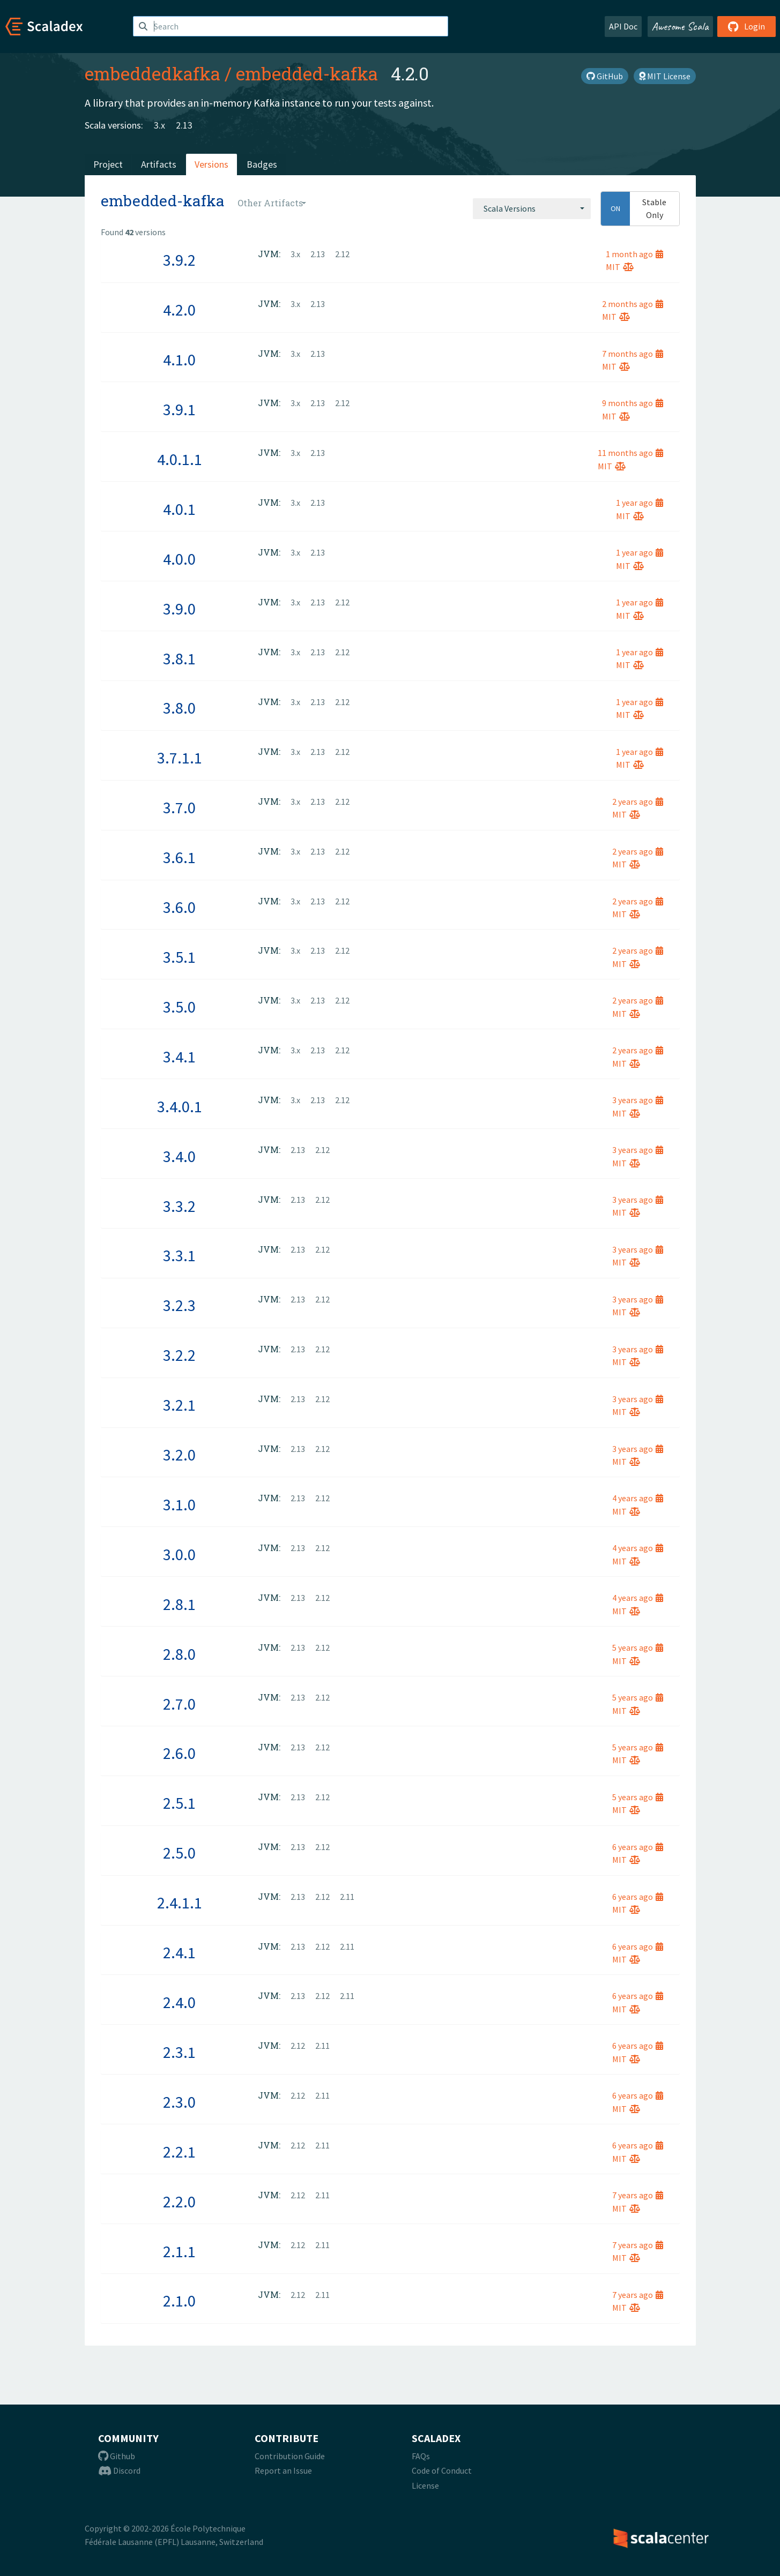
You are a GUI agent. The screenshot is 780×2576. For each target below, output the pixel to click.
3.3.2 (179, 1206)
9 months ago (632, 403)
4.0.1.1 (179, 459)
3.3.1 (179, 1255)
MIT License (664, 76)
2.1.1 (179, 2251)
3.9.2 (179, 260)
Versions (211, 164)
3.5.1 (179, 957)
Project (108, 164)
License (425, 2485)
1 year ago (639, 502)
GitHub (604, 76)
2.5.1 (179, 1803)
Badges (262, 164)
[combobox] (532, 208)
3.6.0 (179, 907)
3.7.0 (179, 807)
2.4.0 (179, 2002)
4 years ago (637, 1498)
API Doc (623, 26)
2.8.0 (179, 1654)
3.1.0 (179, 1504)
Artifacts (158, 164)
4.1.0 (179, 359)
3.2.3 (179, 1305)
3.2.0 (179, 1454)
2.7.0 (179, 1704)
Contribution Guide (290, 2456)
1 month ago (634, 254)
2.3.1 (179, 2052)
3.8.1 (179, 658)
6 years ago (637, 1846)
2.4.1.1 (179, 1902)
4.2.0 (179, 309)
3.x (159, 125)
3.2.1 (179, 1405)
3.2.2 (179, 1355)
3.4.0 (179, 1156)
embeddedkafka (152, 73)
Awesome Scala (680, 26)
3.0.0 (179, 1554)
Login (746, 26)
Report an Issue (283, 2470)
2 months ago (632, 303)
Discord (119, 2470)
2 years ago (637, 801)
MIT (620, 266)
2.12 (342, 254)
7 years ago (637, 2195)
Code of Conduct (442, 2470)
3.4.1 (179, 1056)
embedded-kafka (307, 73)
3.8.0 (179, 708)
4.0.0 (179, 559)
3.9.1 (179, 409)
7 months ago (632, 353)
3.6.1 (179, 857)
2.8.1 (179, 1604)
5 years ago (637, 1647)
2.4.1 (179, 1952)
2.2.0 (179, 2201)
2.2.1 (179, 2151)
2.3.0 (179, 2102)
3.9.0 (179, 608)
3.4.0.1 (179, 1106)
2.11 (347, 1896)
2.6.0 (179, 1753)
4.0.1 (179, 509)
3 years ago (637, 1100)
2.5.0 (179, 1853)
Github (116, 2456)
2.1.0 (179, 2300)
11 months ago (630, 452)
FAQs (421, 2456)
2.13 (184, 125)
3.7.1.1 (179, 757)
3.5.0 (179, 1007)
